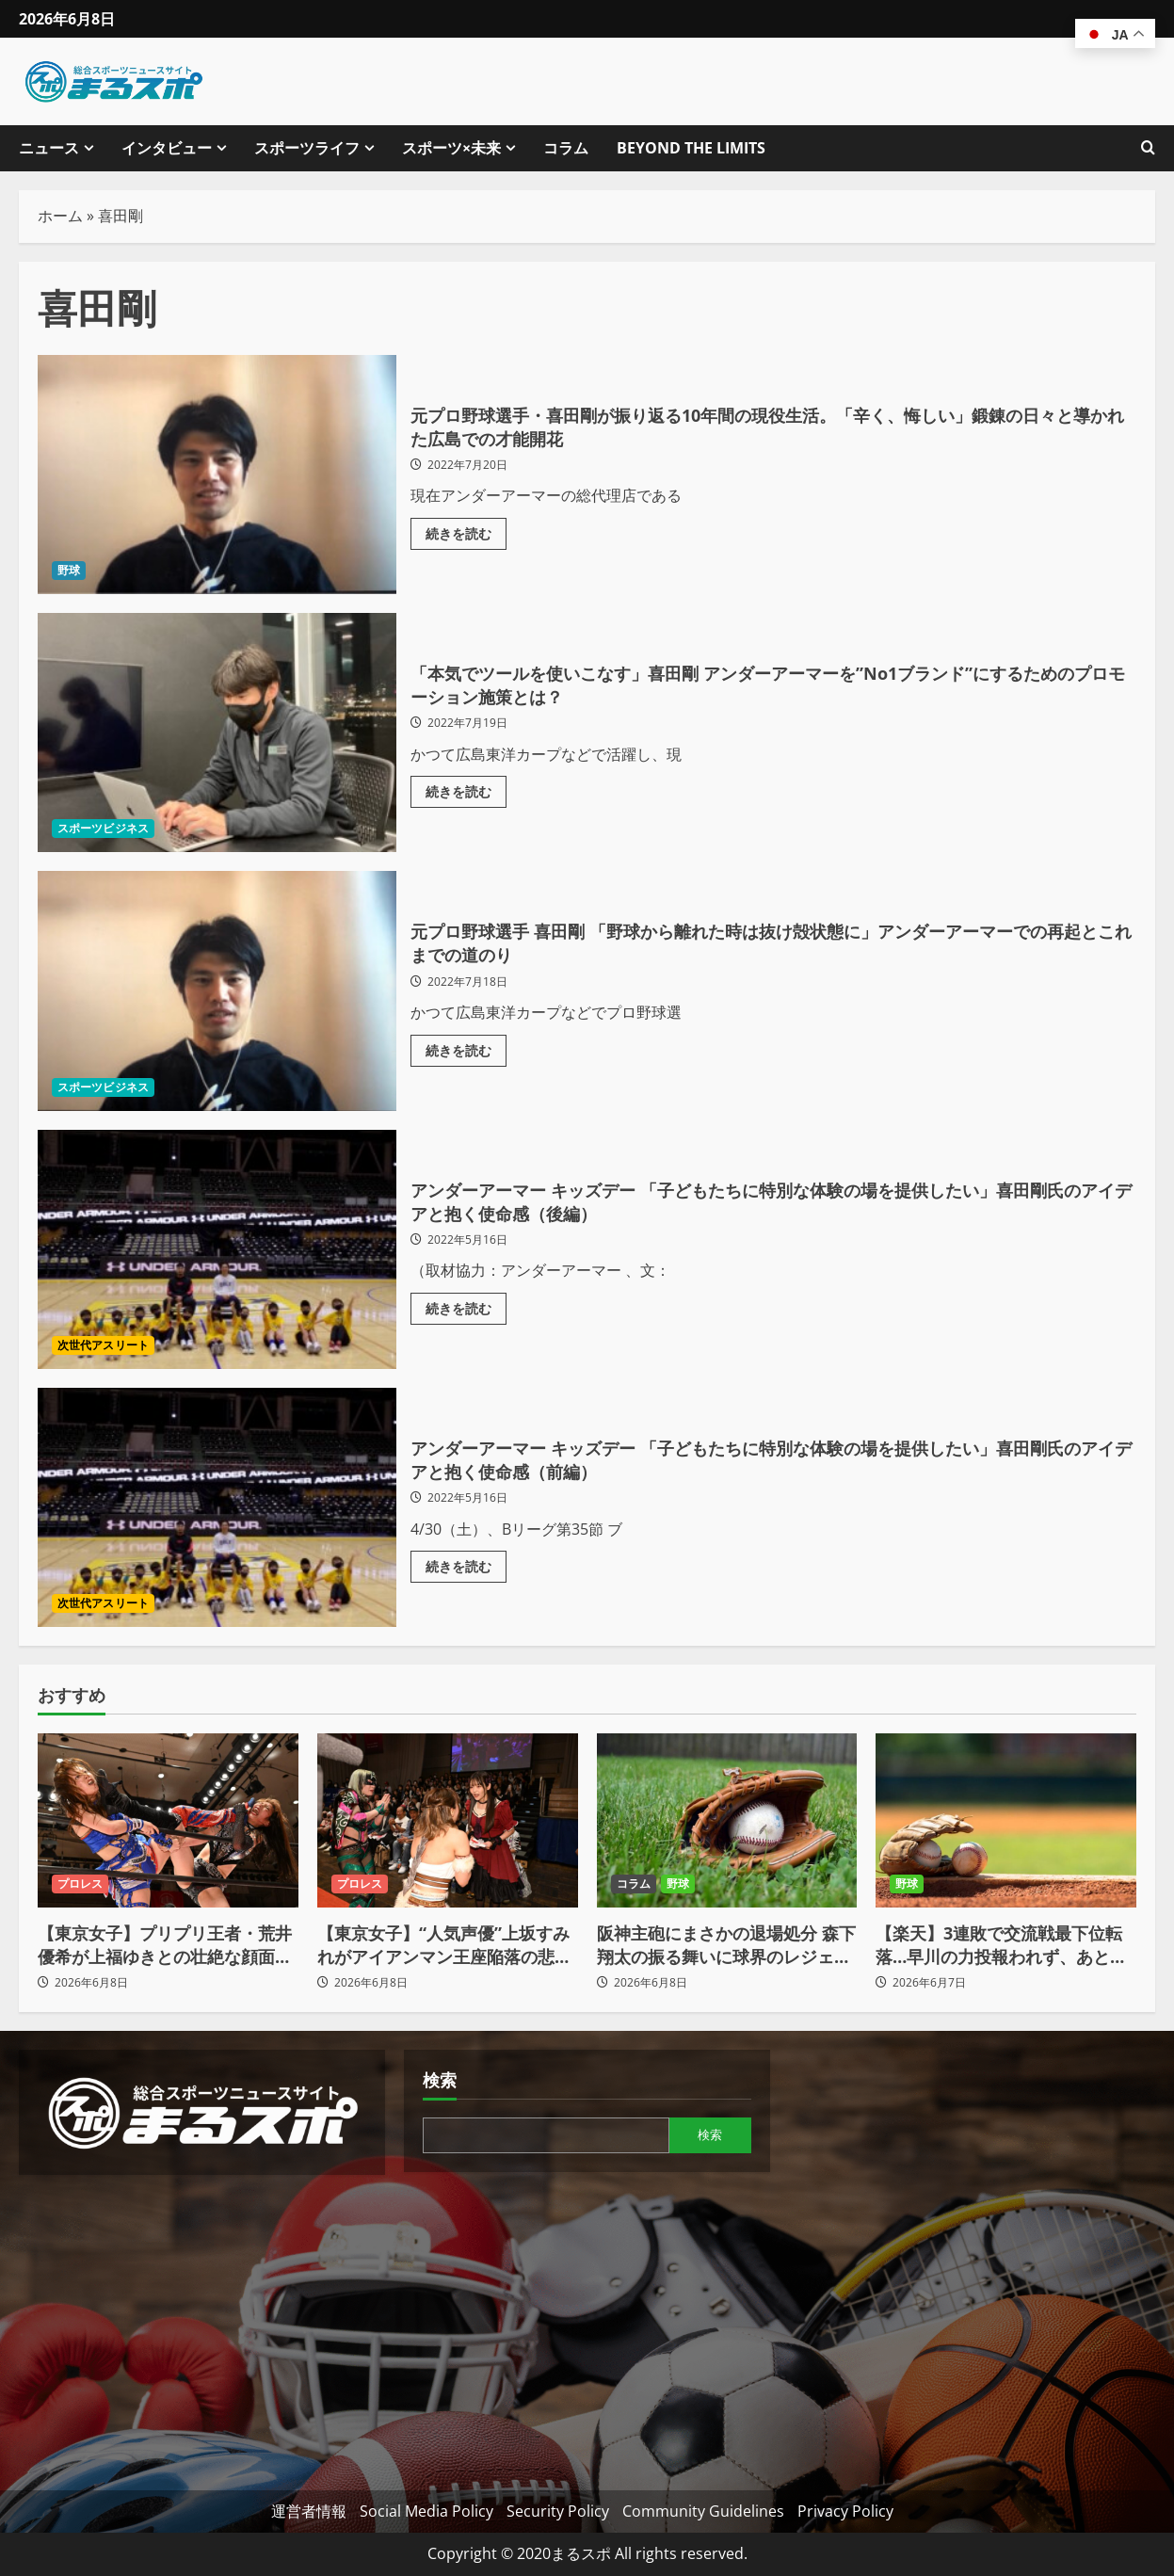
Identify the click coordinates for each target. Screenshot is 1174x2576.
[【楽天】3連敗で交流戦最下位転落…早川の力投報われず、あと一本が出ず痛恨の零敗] (1006, 1820)
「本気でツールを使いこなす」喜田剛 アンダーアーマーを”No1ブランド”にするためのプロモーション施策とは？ (217, 732)
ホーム (60, 215)
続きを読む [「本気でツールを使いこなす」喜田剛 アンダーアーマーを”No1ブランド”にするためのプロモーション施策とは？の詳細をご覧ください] (466, 796)
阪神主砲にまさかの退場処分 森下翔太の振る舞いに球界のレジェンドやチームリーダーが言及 (726, 1945)
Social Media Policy (426, 2511)
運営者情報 (308, 2511)
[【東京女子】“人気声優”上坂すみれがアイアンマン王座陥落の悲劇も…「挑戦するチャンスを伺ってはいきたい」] (447, 1820)
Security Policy (558, 2511)
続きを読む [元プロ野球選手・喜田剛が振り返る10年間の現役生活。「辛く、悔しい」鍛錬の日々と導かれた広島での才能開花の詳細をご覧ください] (466, 537)
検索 (440, 2080)
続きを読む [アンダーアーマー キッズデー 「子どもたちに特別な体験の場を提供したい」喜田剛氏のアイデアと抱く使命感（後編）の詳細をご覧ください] (466, 1312)
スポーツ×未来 (451, 147)
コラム (565, 147)
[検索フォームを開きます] (1148, 148)
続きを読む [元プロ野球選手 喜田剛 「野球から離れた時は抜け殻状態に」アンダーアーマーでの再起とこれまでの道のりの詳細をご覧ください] (466, 1054)
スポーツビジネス (103, 828)
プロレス (80, 1884)
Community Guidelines (703, 2511)
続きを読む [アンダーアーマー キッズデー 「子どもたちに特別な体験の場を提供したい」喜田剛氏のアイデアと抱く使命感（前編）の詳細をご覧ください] (466, 1571)
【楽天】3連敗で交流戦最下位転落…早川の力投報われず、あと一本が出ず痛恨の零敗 (1001, 1945)
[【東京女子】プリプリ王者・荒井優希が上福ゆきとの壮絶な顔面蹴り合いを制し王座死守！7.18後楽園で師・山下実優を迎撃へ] (168, 1820)
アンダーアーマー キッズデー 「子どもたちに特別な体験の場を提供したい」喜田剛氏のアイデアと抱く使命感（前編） (217, 1507)
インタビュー (166, 147)
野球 (68, 570)
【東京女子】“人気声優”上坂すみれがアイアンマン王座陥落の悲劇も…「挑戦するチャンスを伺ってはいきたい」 (444, 1945)
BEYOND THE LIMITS (691, 147)
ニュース (49, 147)
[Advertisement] (202, 2325)
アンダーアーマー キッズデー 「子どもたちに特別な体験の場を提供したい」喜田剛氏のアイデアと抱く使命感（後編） (217, 1249)
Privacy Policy (845, 2511)
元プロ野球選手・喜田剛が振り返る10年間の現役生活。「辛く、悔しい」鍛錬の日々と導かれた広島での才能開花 (217, 474)
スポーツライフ (307, 147)
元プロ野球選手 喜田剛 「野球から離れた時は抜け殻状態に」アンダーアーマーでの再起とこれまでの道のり (217, 990)
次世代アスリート (103, 1345)
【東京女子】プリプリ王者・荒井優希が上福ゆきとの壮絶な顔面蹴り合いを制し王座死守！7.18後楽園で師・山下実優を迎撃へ (165, 1945)
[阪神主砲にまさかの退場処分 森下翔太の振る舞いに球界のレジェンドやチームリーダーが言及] (727, 1820)
